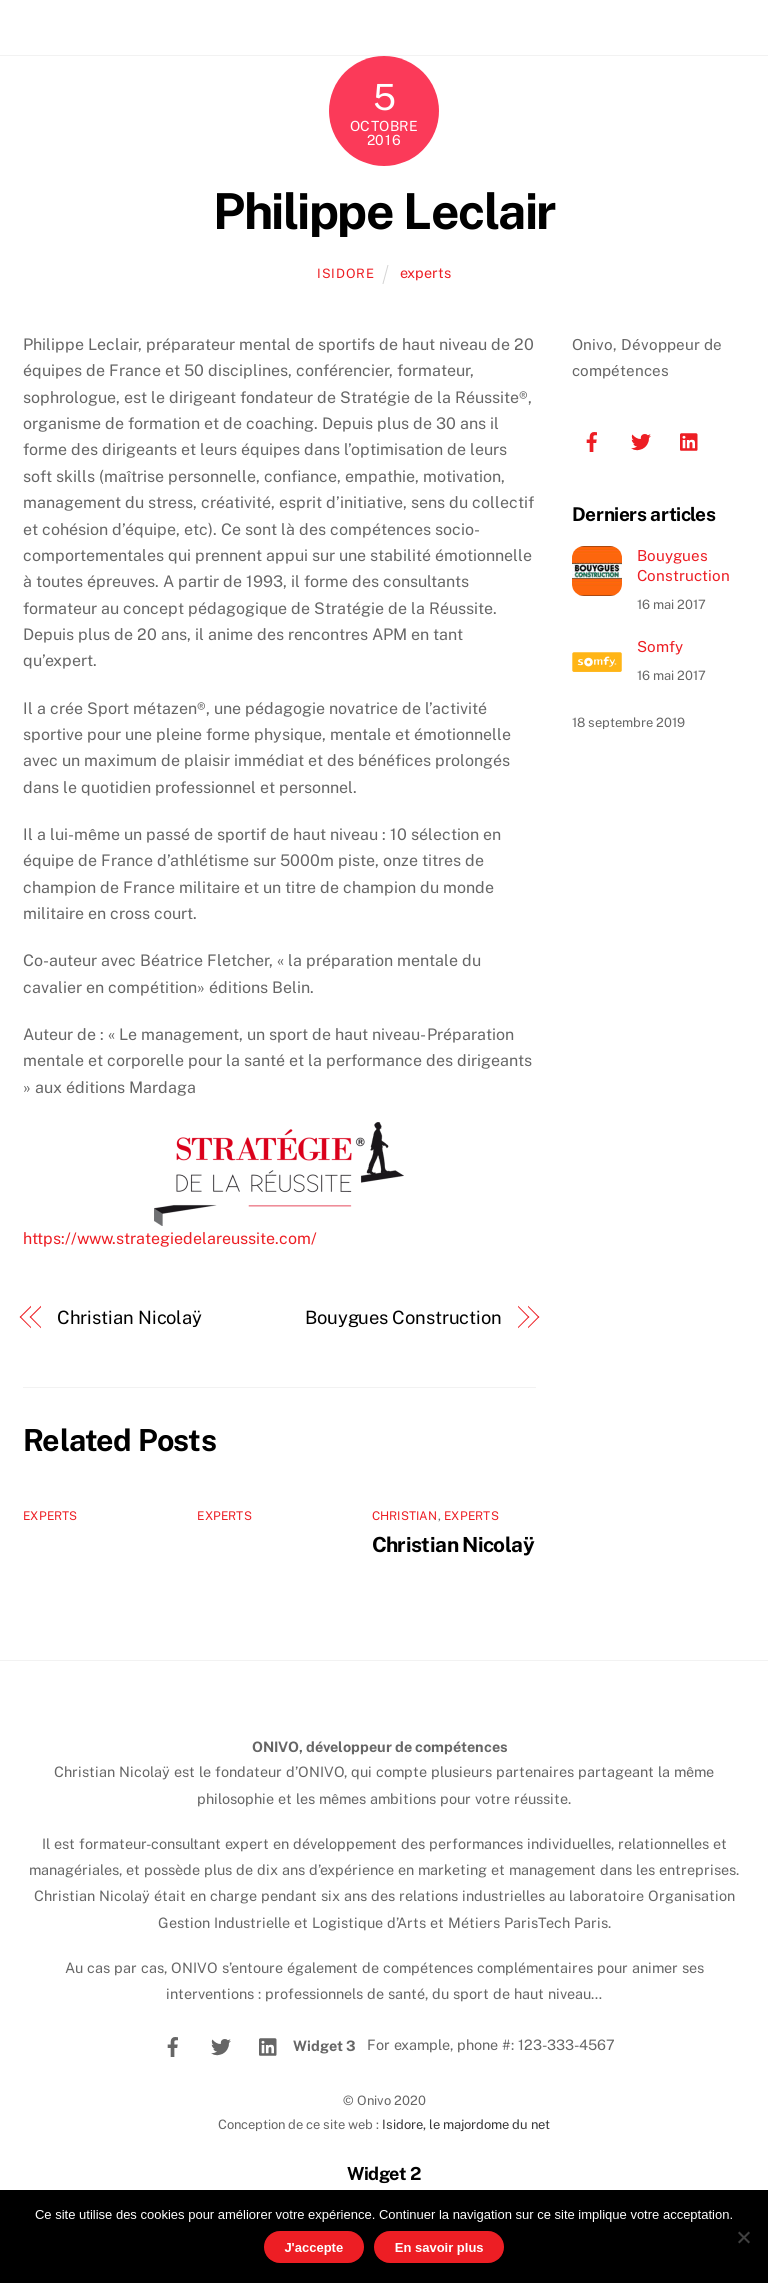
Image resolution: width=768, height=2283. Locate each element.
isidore (346, 273)
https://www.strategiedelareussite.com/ (170, 1238)
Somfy (660, 646)
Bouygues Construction (403, 1317)
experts (425, 272)
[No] (743, 2237)
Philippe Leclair (383, 211)
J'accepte (313, 2247)
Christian (405, 1516)
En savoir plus (439, 2247)
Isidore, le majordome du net (466, 2124)
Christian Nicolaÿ (129, 1317)
